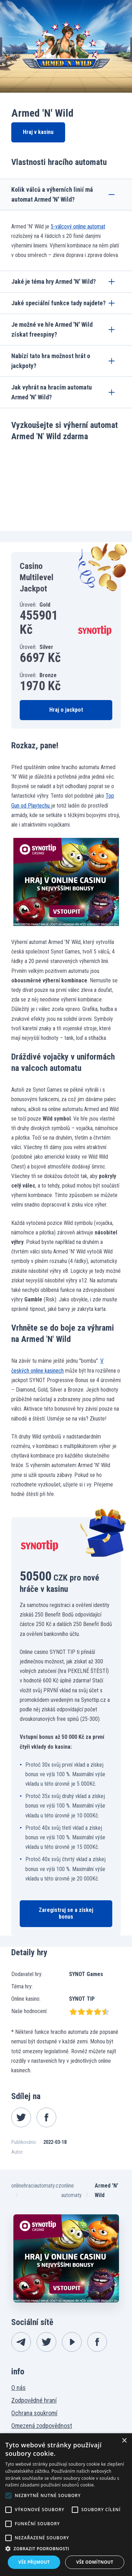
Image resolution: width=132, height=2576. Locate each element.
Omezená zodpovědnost (41, 2425)
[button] (66, 2548)
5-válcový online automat (78, 226)
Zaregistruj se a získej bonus (66, 1913)
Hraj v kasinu (38, 132)
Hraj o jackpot (66, 709)
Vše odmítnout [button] (94, 2562)
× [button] (124, 2440)
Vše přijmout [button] (34, 2562)
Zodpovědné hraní (34, 2400)
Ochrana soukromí (34, 2413)
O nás (18, 2387)
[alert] (66, 2504)
